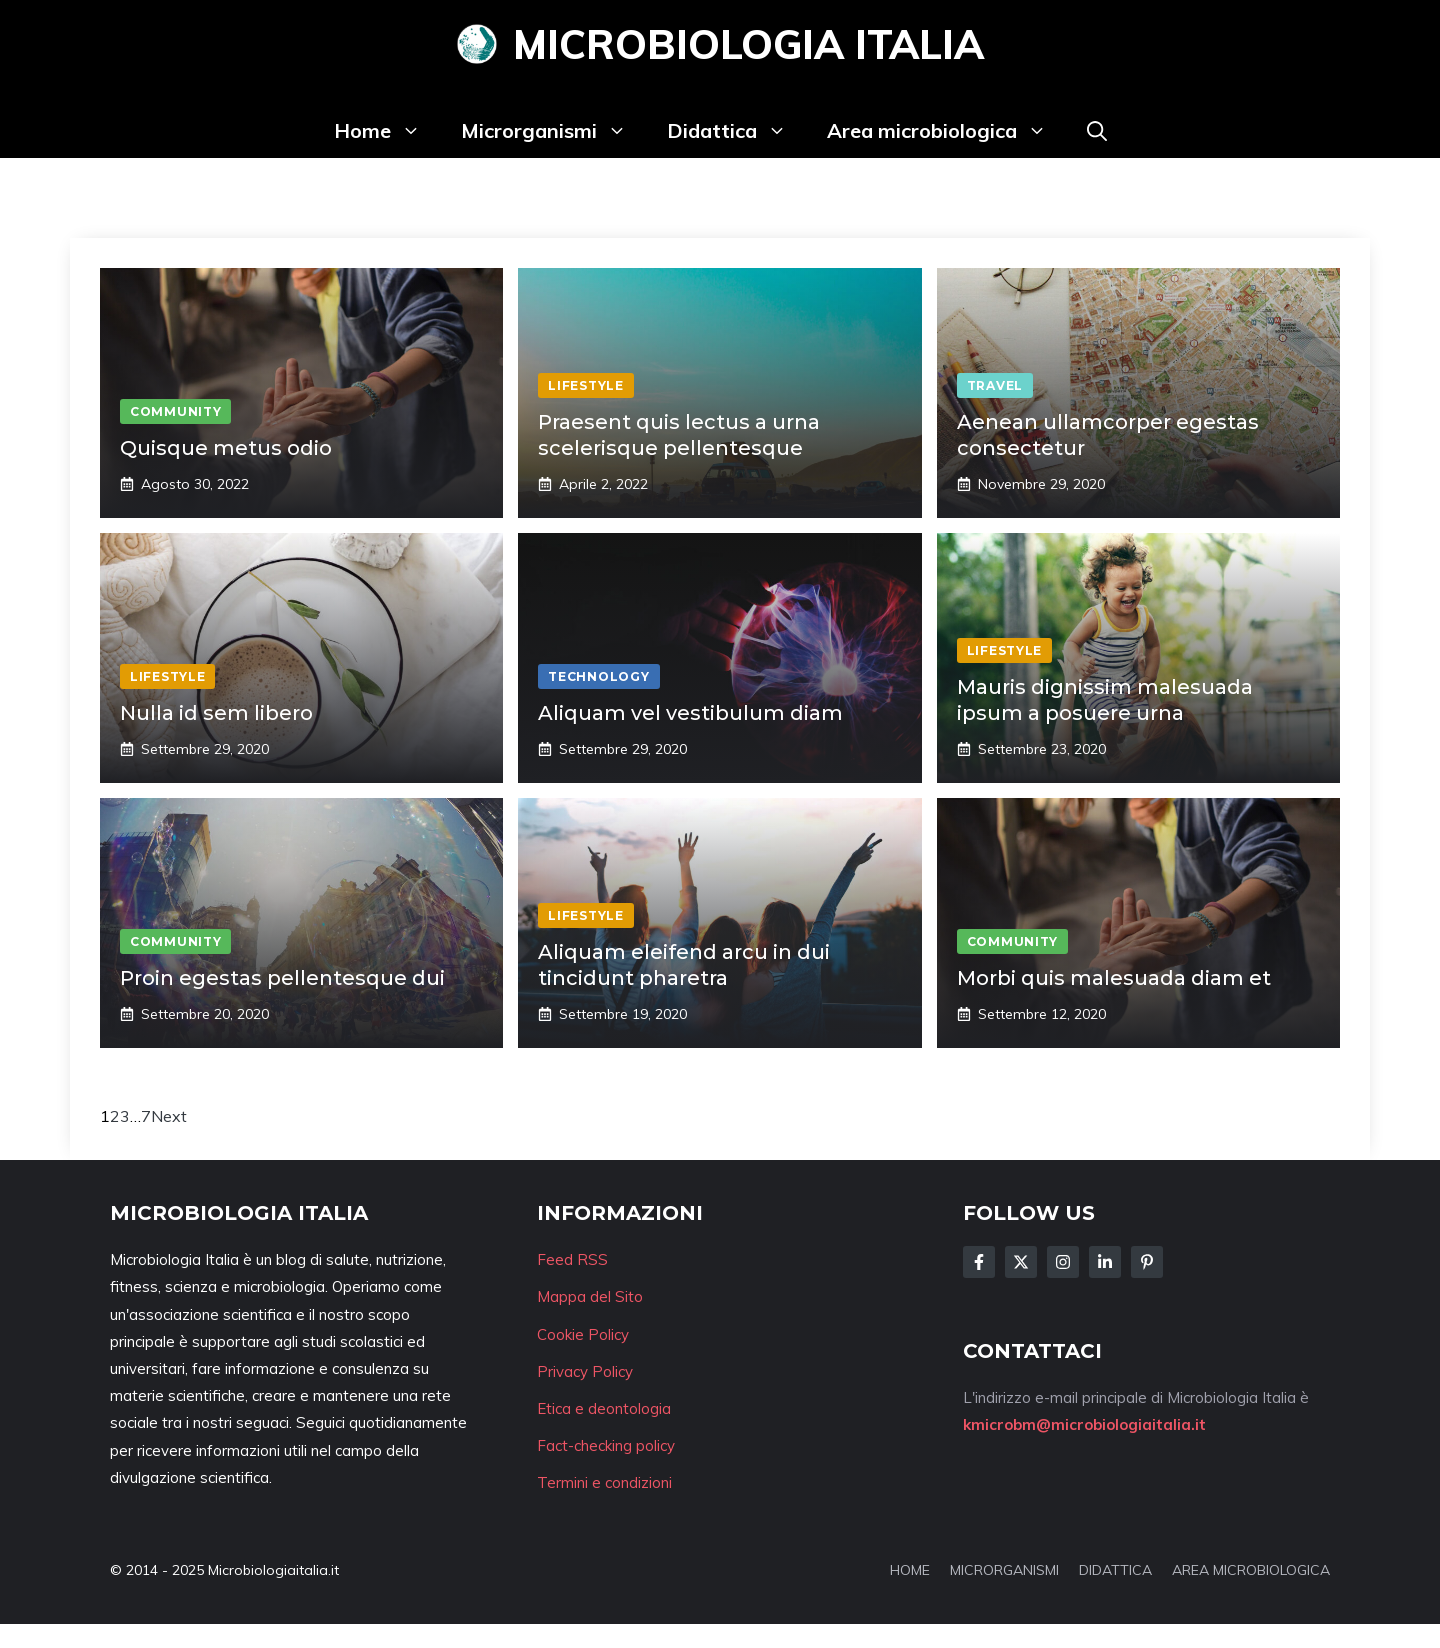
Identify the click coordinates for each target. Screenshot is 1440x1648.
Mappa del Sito (590, 1296)
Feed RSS (572, 1259)
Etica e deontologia (604, 1408)
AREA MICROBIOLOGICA (1251, 1570)
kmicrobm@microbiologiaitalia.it (1084, 1424)
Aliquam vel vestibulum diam (690, 713)
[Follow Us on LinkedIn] (1105, 1262)
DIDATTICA (1115, 1570)
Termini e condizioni (604, 1482)
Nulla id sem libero (216, 713)
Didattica (737, 131)
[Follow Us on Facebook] (979, 1262)
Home (387, 131)
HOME (910, 1570)
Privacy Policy (585, 1371)
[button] (1097, 131)
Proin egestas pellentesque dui (282, 978)
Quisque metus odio (226, 448)
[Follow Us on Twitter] (1021, 1262)
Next (169, 1116)
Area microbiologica (947, 131)
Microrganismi (554, 131)
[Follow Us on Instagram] (1063, 1262)
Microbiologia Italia (748, 44)
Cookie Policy (583, 1334)
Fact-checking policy (606, 1445)
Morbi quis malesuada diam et (1114, 978)
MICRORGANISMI (1004, 1570)
